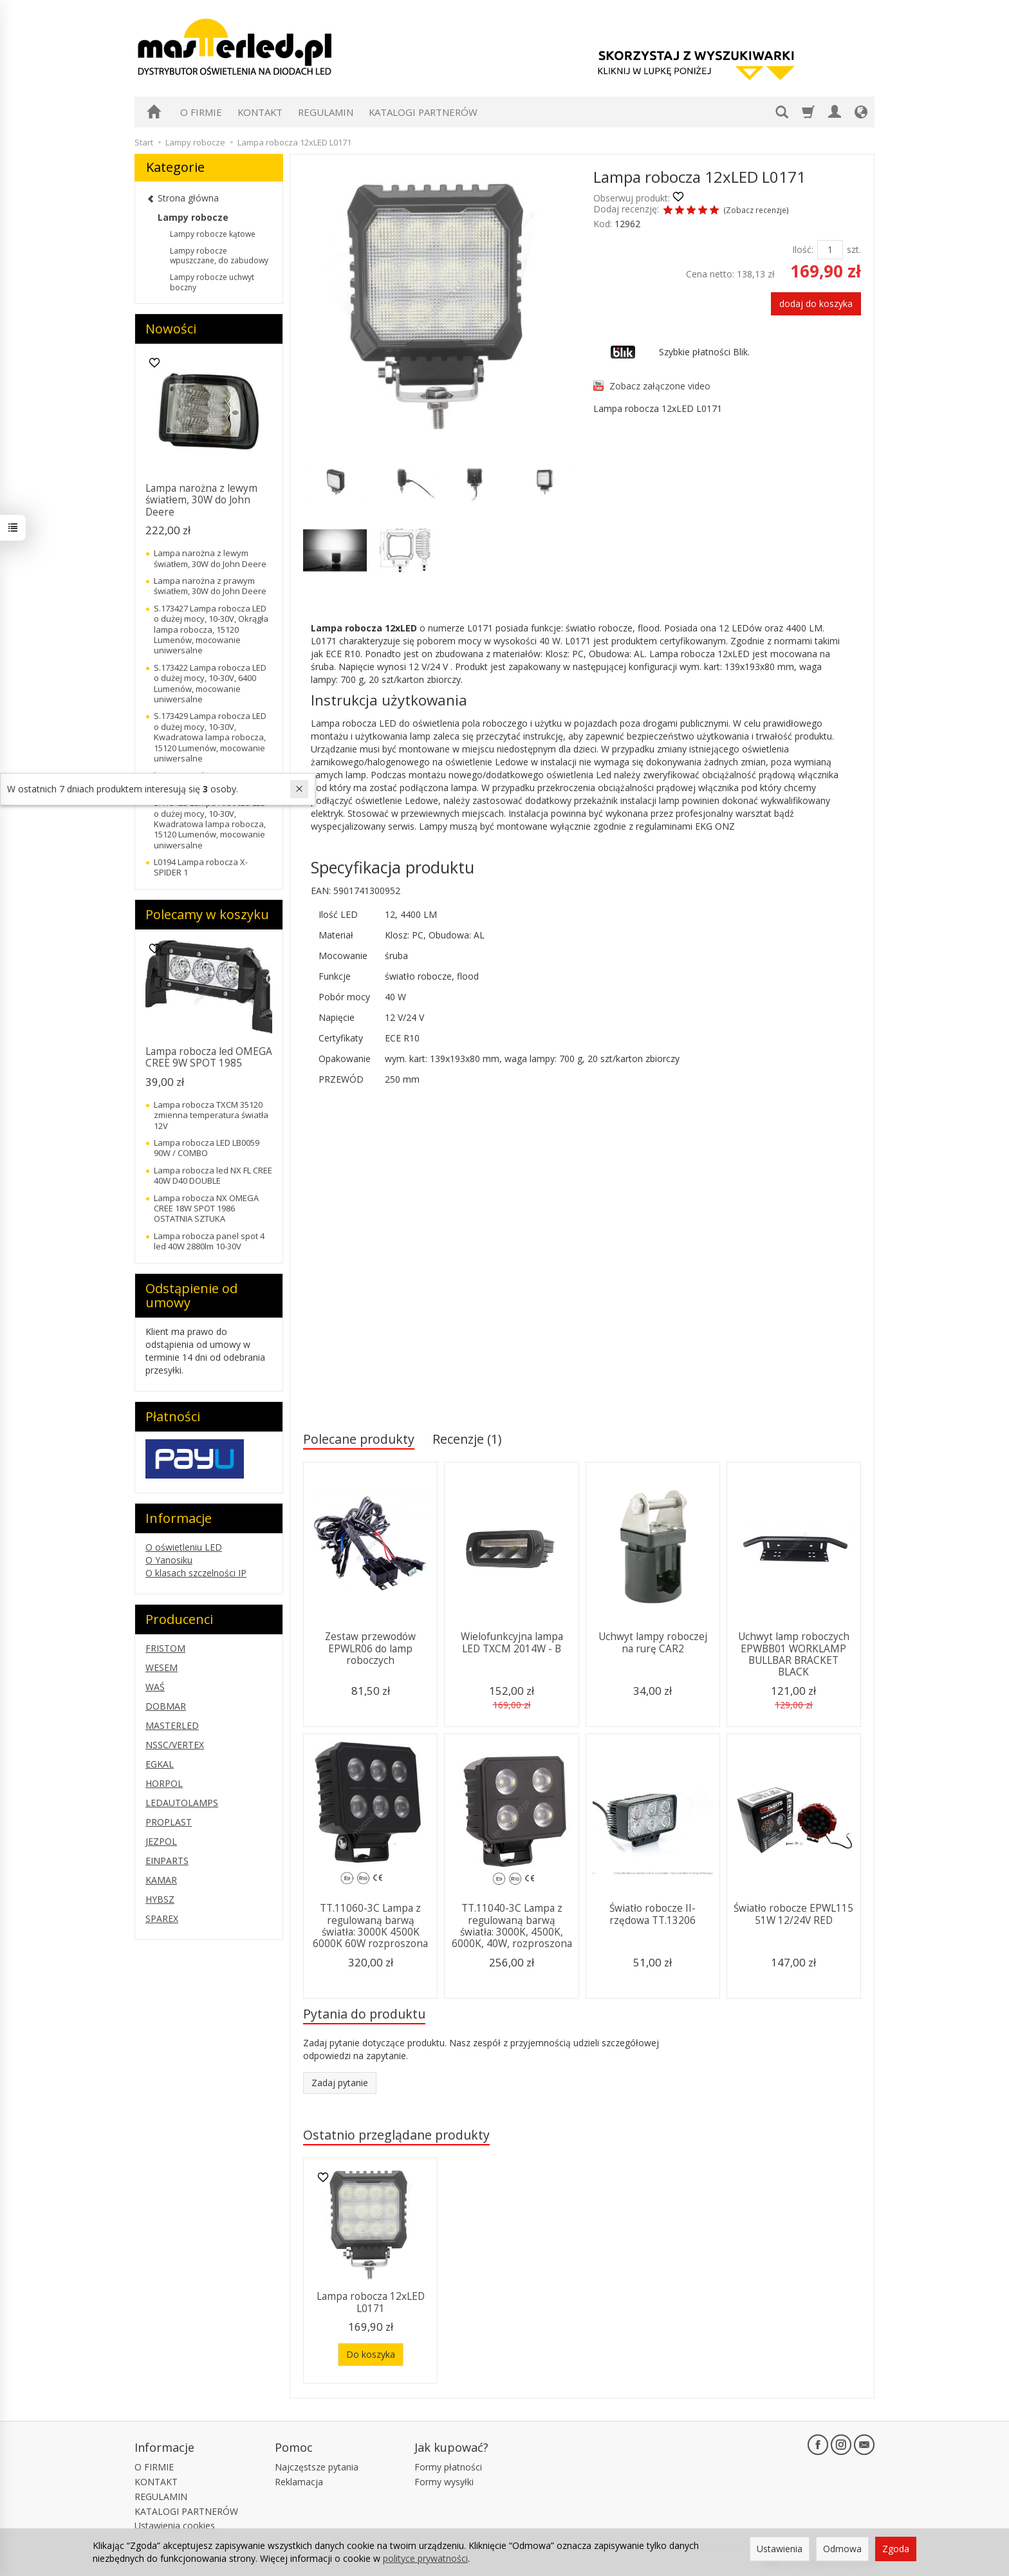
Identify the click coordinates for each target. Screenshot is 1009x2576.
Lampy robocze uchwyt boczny (212, 282)
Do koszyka (370, 2354)
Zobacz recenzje (756, 210)
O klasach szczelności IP (195, 1573)
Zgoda (895, 2549)
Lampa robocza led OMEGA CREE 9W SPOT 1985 (208, 1057)
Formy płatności (448, 2467)
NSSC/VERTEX (174, 1745)
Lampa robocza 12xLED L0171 (371, 2302)
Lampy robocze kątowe (212, 234)
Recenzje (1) (466, 1439)
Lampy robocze (193, 217)
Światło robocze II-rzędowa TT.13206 (652, 1914)
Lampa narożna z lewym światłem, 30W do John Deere (201, 500)
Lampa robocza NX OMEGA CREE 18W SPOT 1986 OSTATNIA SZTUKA (206, 1208)
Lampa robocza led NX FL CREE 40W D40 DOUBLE (213, 1175)
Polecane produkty (358, 1439)
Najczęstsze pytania (316, 2467)
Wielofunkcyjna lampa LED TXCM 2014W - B (512, 1642)
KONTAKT (259, 112)
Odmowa (842, 2549)
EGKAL (159, 1764)
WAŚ (155, 1687)
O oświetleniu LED (183, 1547)
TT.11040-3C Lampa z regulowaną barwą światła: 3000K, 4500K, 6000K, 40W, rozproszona (512, 1925)
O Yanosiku (168, 1560)
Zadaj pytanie (339, 2083)
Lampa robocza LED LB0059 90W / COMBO (206, 1148)
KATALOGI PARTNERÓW (423, 112)
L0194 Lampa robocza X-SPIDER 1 (201, 867)
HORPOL (164, 1783)
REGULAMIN (325, 112)
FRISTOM (165, 1648)
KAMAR (161, 1880)
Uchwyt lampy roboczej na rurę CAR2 (652, 1642)
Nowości (170, 328)
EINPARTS (167, 1860)
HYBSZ (159, 1899)
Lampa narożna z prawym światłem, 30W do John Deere (210, 586)
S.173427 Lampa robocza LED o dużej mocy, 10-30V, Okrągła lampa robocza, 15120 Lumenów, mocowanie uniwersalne (211, 629)
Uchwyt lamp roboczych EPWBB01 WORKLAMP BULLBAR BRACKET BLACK (793, 1654)
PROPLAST (168, 1822)
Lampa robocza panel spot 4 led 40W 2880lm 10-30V (209, 1241)
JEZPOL (161, 1841)
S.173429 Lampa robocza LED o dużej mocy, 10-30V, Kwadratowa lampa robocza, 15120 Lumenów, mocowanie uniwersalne (210, 737)
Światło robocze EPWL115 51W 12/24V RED (793, 1914)
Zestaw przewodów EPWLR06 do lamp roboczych (370, 1648)
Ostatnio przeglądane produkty (396, 2134)
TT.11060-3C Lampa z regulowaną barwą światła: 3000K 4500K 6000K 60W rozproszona (370, 1925)
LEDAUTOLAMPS (181, 1803)
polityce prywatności (425, 2558)
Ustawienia (779, 2549)
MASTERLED (172, 1725)
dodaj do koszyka (816, 303)
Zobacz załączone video (659, 386)
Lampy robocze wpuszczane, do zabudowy (219, 255)
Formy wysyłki (444, 2482)
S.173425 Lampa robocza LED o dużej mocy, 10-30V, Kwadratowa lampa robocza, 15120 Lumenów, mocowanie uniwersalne (210, 824)
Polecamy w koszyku (207, 914)
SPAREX (161, 1918)
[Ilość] (830, 249)
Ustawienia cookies (174, 2525)
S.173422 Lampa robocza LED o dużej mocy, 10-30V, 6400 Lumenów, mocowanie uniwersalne (210, 683)
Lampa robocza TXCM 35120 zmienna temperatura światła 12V (211, 1115)
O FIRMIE (201, 112)
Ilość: (802, 249)
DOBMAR (165, 1706)
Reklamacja (299, 2482)
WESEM (161, 1667)
